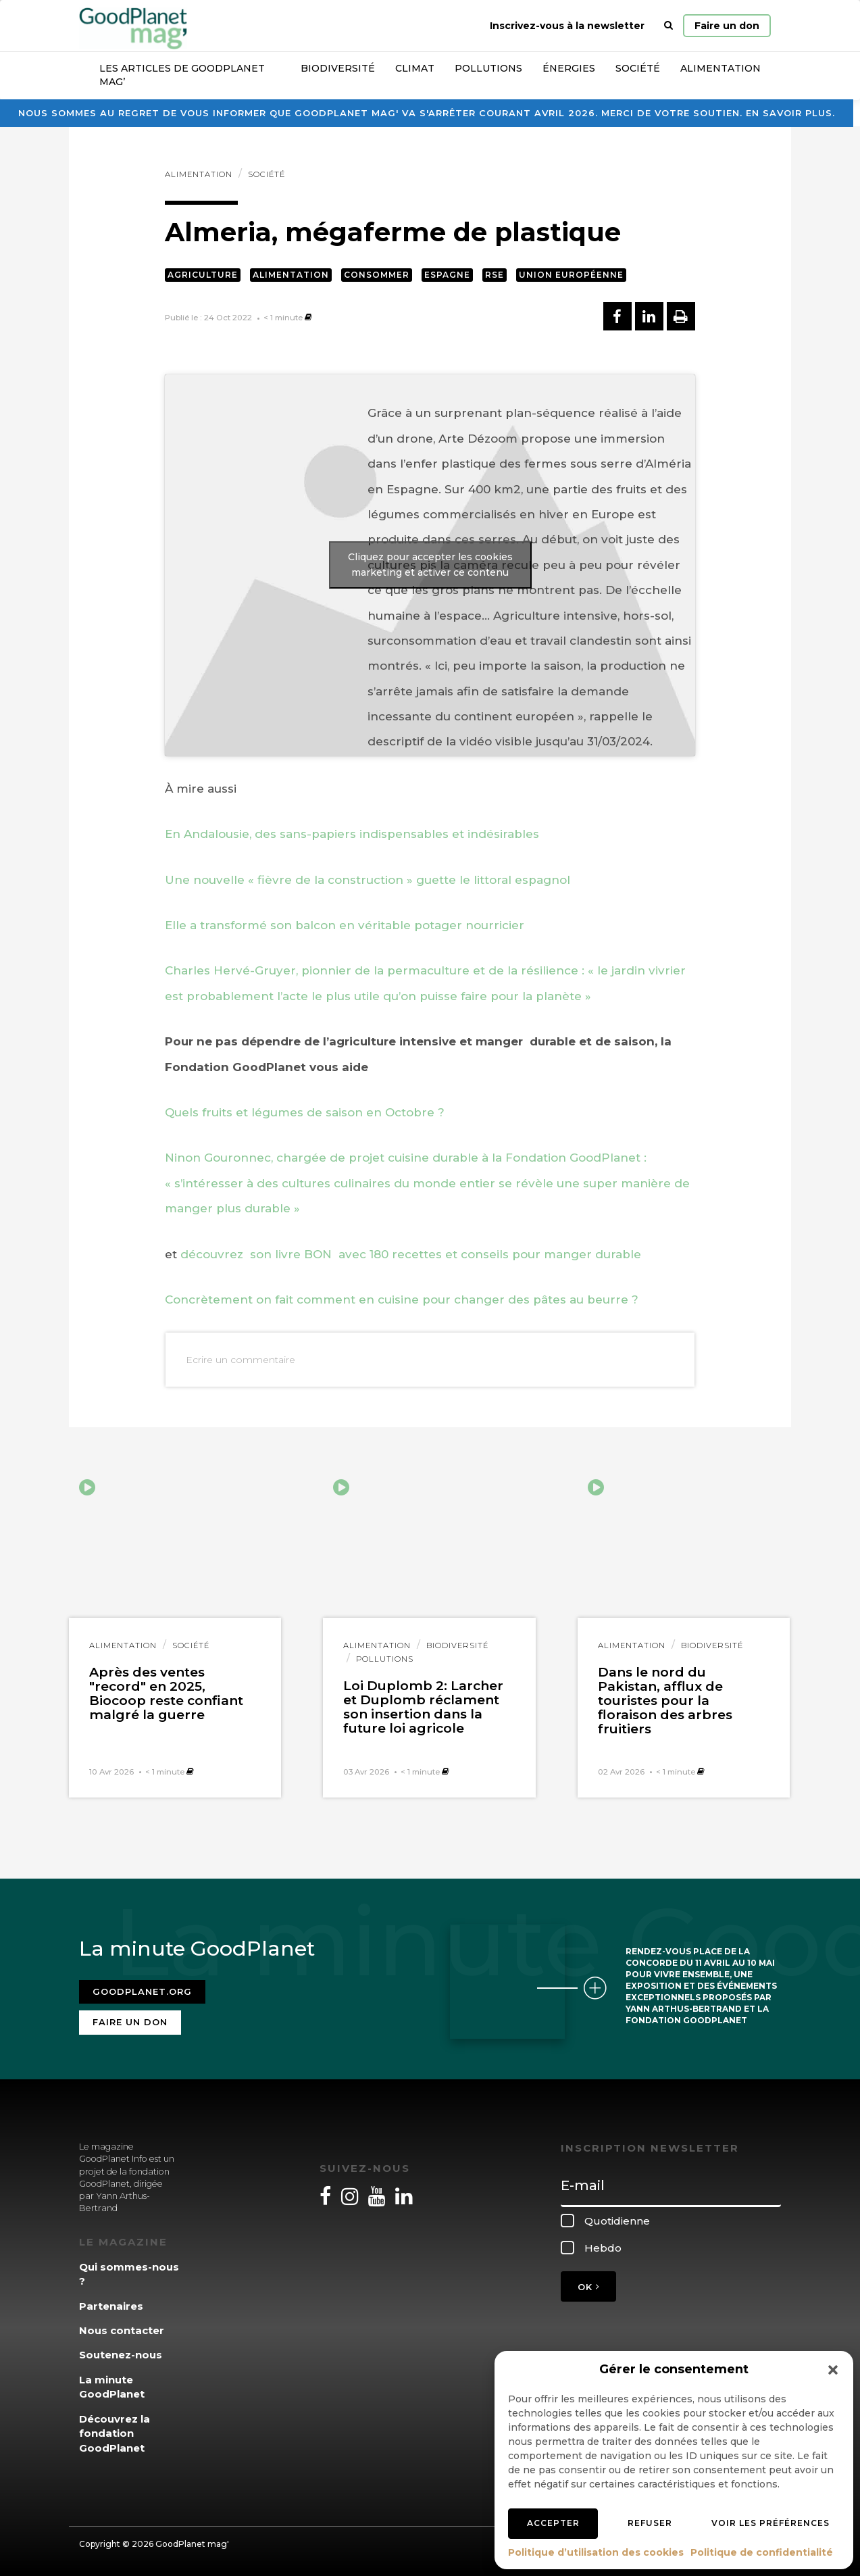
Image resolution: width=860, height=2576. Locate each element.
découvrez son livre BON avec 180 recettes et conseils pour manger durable (410, 1254)
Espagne (447, 275)
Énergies (568, 68)
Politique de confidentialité (761, 2552)
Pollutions (488, 68)
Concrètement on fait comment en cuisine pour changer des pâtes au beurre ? (401, 1299)
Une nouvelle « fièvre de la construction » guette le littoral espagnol (367, 880)
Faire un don (726, 26)
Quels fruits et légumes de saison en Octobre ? (305, 1112)
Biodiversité (338, 68)
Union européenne (571, 275)
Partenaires (111, 2306)
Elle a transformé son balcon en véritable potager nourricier (344, 925)
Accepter (553, 2523)
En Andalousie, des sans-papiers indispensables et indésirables (352, 834)
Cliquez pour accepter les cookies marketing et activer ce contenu (430, 564)
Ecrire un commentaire (240, 1360)
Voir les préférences (770, 2523)
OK (588, 2286)
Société (637, 68)
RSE (494, 275)
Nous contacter (121, 2330)
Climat (414, 68)
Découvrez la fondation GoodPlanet (114, 2433)
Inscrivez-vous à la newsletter (567, 26)
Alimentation (720, 68)
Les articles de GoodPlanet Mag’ (182, 75)
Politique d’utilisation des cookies (596, 2552)
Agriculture (203, 275)
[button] (833, 2370)
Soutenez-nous (120, 2354)
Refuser (650, 2523)
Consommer (376, 275)
